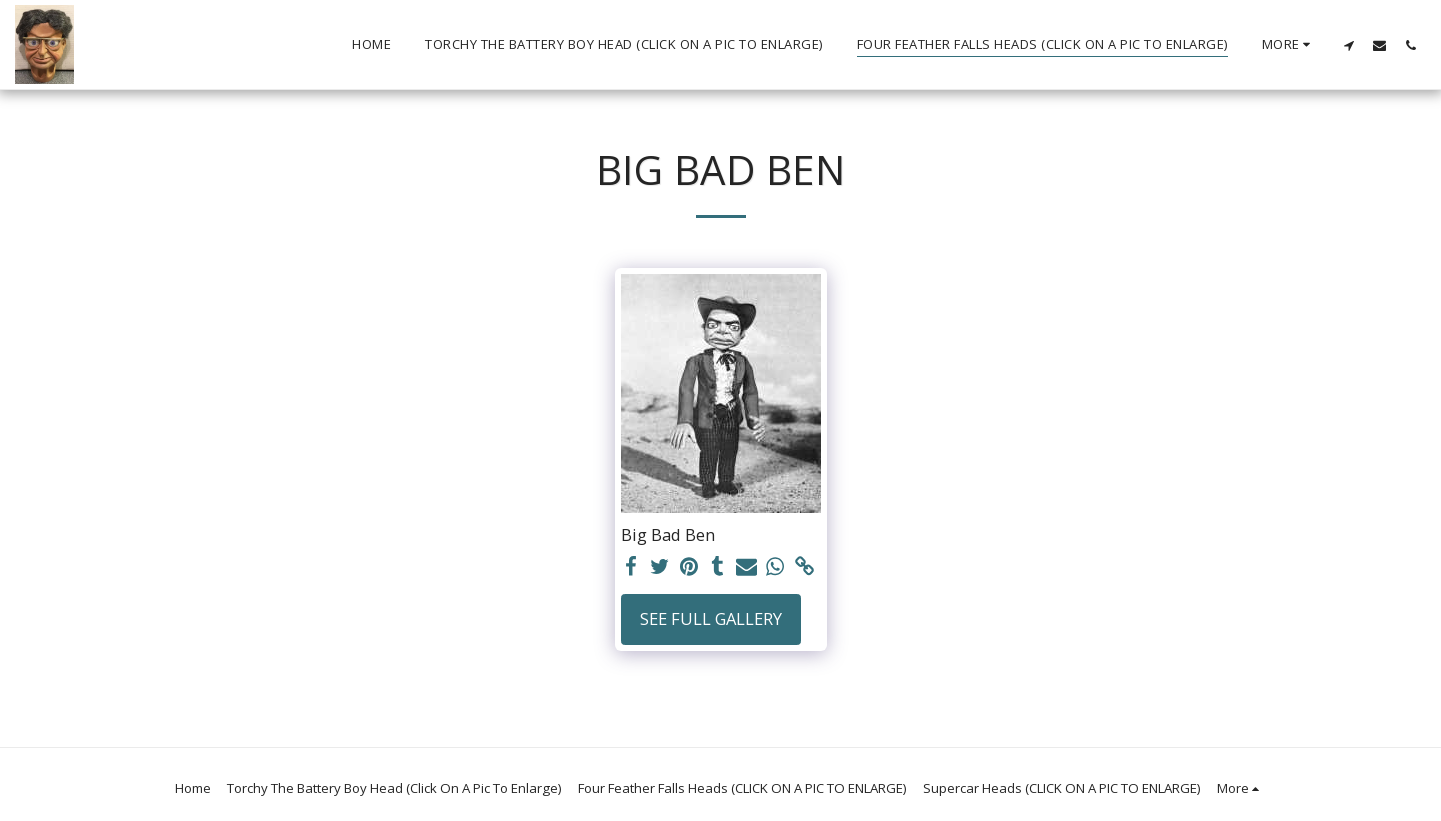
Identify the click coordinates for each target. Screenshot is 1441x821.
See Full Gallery (711, 618)
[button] (1348, 45)
